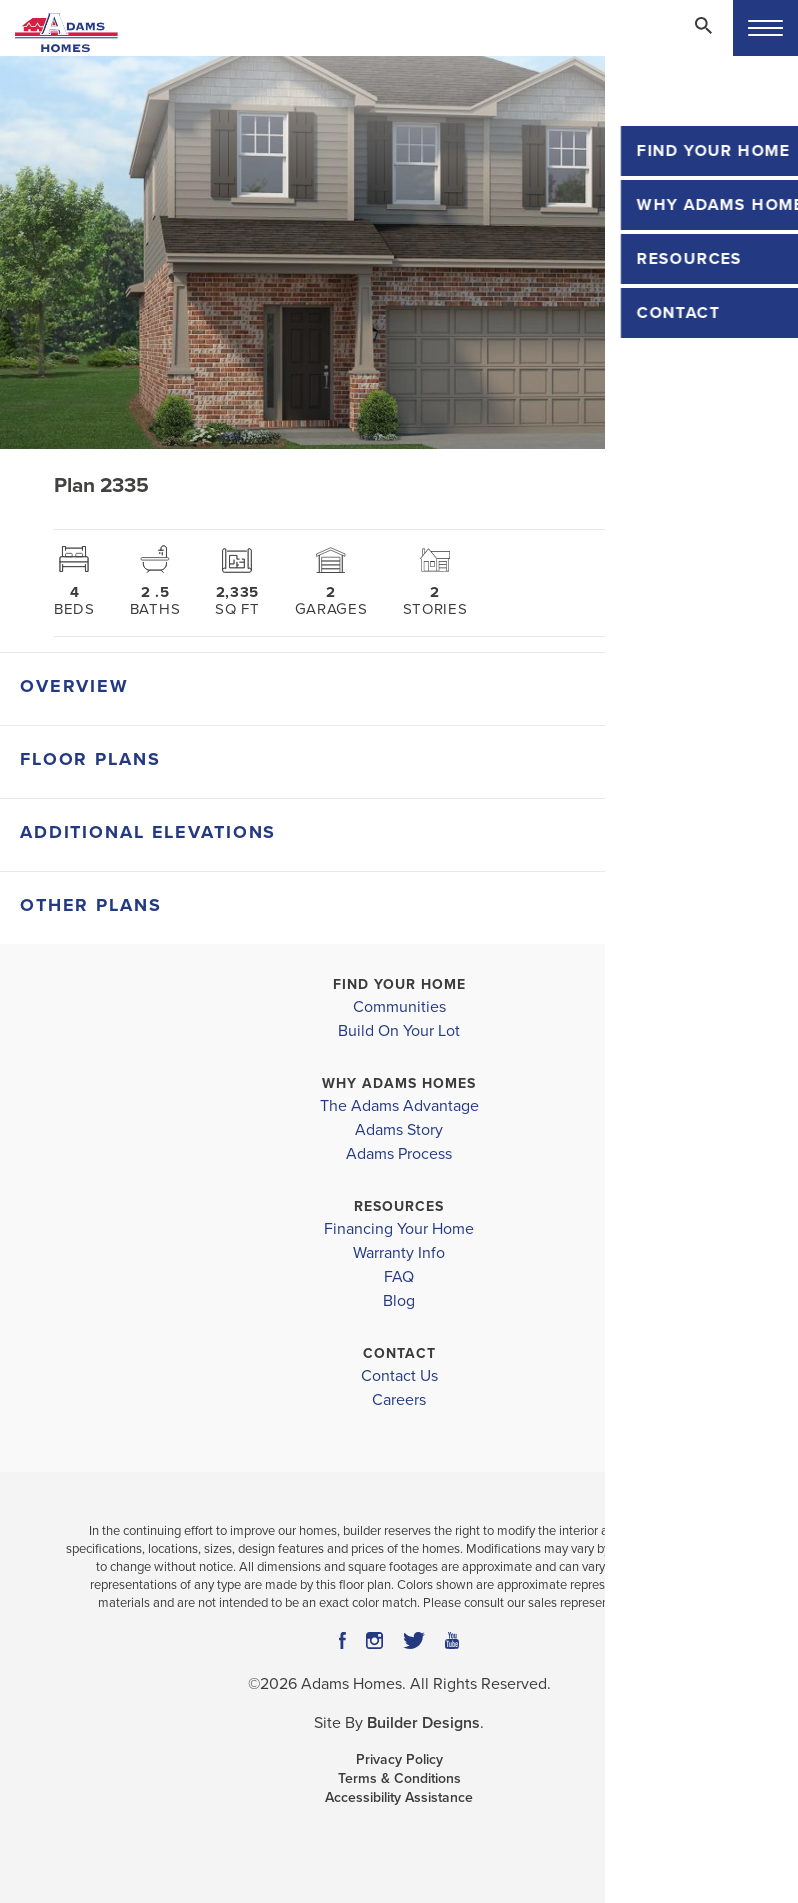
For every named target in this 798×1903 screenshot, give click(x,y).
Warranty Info (399, 1253)
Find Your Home (399, 984)
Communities (399, 1007)
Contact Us (399, 1376)
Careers (399, 1400)
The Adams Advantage (399, 1106)
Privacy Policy (399, 1759)
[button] (703, 39)
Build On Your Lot (399, 1031)
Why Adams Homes (399, 1083)
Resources (399, 1206)
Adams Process (399, 1154)
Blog (399, 1301)
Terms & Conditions (399, 1778)
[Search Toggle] (703, 25)
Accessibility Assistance (399, 1797)
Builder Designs (423, 1723)
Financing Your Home (399, 1229)
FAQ (399, 1277)
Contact (399, 1353)
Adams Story (399, 1130)
